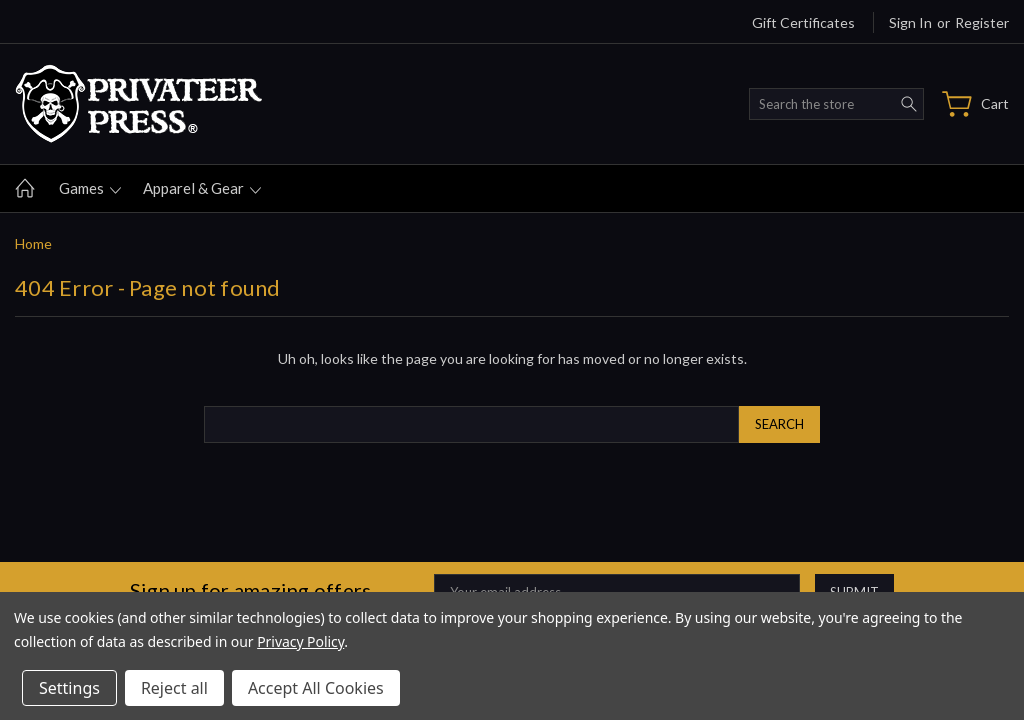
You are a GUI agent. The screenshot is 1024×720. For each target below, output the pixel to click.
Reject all (174, 688)
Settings (69, 688)
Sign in (910, 22)
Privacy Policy (300, 641)
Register (982, 22)
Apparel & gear (202, 188)
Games (90, 188)
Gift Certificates (803, 22)
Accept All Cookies (316, 688)
